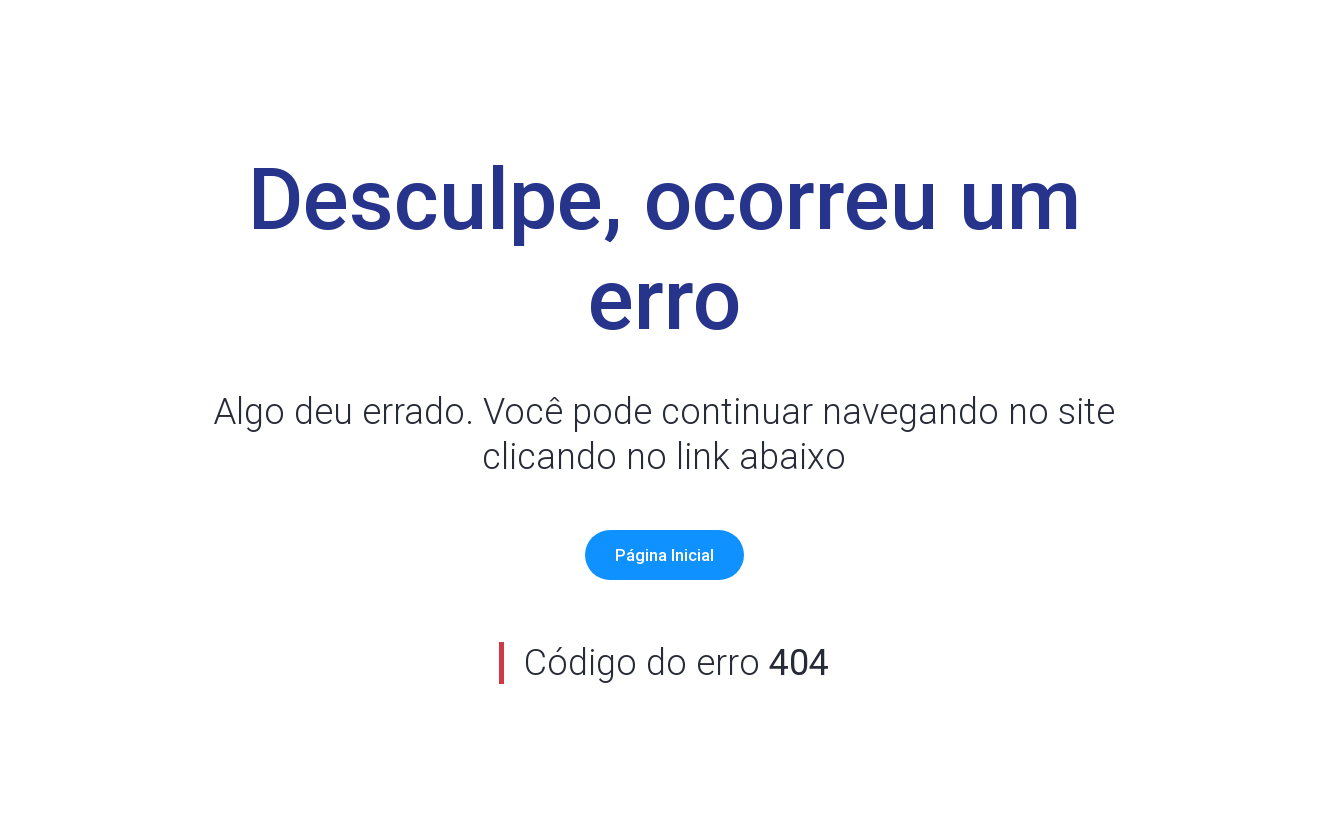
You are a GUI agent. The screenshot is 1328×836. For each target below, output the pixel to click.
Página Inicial (664, 555)
